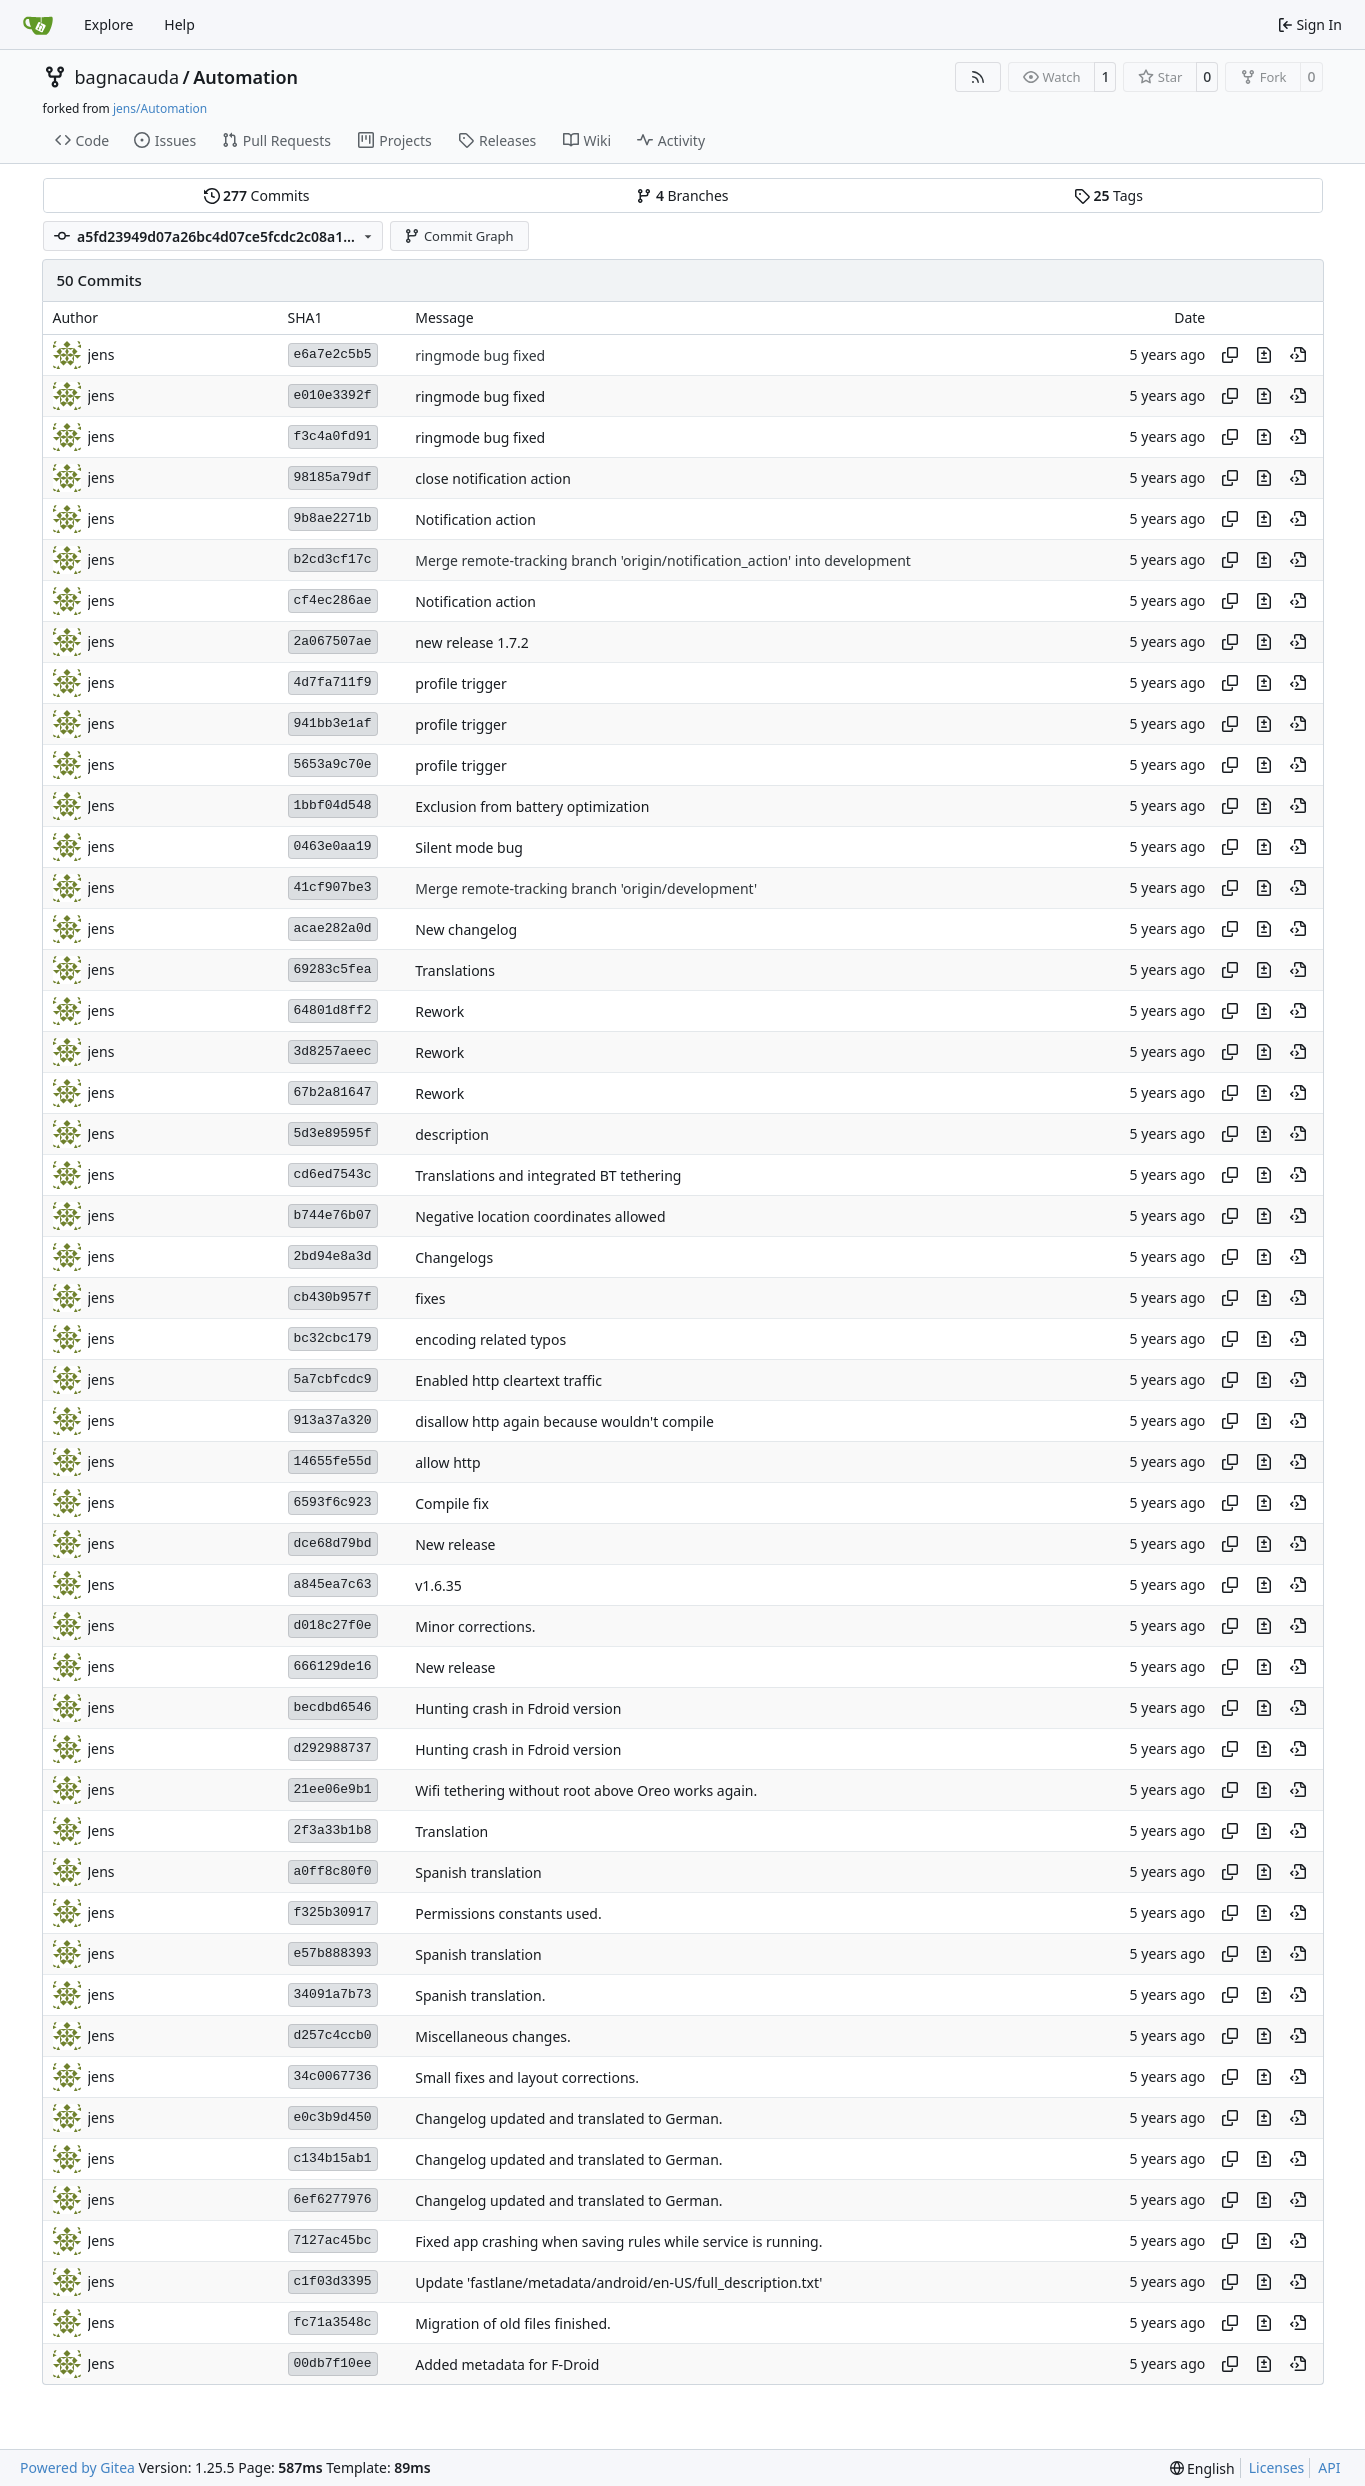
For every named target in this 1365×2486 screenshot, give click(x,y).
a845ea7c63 (333, 1584)
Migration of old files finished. (513, 2323)
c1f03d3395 (333, 2281)
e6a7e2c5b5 (333, 354)
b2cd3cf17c (333, 559)
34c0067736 (333, 2076)
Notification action (475, 519)
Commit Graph (458, 236)
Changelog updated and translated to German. (568, 2118)
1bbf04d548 (333, 805)
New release (455, 1544)
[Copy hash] (1230, 355)
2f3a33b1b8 (333, 1830)
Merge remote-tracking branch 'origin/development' (586, 888)
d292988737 (333, 1748)
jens (101, 354)
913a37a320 (333, 1420)
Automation (245, 77)
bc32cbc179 (333, 1338)
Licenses (1277, 2467)
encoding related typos (490, 1339)
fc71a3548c (333, 2322)
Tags (1108, 195)
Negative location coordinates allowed (540, 1216)
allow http (447, 1462)
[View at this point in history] (1298, 355)
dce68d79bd (333, 1543)
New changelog (466, 929)
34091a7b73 (333, 1994)
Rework (439, 1011)
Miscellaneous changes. (493, 2036)
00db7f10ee (333, 2363)
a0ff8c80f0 (333, 1871)
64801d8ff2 (333, 1010)
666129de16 (333, 1666)
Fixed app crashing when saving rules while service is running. (618, 2241)
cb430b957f (333, 1297)
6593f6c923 (333, 1502)
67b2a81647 (333, 1092)
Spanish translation (478, 1872)
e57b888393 (333, 1953)
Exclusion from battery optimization (532, 806)
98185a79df (333, 477)
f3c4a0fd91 (333, 436)
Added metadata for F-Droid (507, 2364)
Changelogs (454, 1257)
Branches (682, 195)
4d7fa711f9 (333, 682)
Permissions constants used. (508, 1913)
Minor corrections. (475, 1626)
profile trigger (461, 683)
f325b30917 (333, 1912)
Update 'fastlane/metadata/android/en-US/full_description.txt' (618, 2282)
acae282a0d (333, 928)
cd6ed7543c (333, 1174)
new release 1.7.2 (471, 642)
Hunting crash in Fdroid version (518, 1708)
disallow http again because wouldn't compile (564, 1421)
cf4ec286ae (333, 600)
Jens (101, 805)
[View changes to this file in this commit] (1264, 355)
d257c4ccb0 (333, 2035)
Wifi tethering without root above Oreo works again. (586, 1790)
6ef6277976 (333, 2199)
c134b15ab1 (333, 2158)
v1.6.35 (438, 1585)
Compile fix (452, 1503)
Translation (451, 1831)
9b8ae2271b (333, 518)
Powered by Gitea (77, 2467)
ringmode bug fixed (480, 355)
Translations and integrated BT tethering (548, 1175)
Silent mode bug (469, 847)
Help (179, 24)
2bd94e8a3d (333, 1256)
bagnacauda (127, 77)
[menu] (1202, 2468)
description (452, 1134)
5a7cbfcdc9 (333, 1379)
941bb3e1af (333, 723)
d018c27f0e (333, 1625)
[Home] (38, 25)
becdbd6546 (333, 1707)
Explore (108, 24)
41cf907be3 (333, 887)
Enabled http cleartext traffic (508, 1380)
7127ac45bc (333, 2240)
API (1329, 2467)
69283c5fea (333, 969)
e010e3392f (333, 395)
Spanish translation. (480, 1995)
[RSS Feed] (978, 77)
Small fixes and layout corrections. (527, 2077)
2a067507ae (333, 641)
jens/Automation (160, 108)
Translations (455, 970)
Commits (257, 195)
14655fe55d (333, 1461)
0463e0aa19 (333, 846)
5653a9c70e (333, 764)
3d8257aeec (333, 1051)
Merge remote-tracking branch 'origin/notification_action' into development (663, 560)
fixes (430, 1298)
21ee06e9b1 (333, 1789)
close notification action (493, 478)
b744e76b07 (333, 1215)
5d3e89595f (333, 1133)
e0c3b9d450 (333, 2117)
